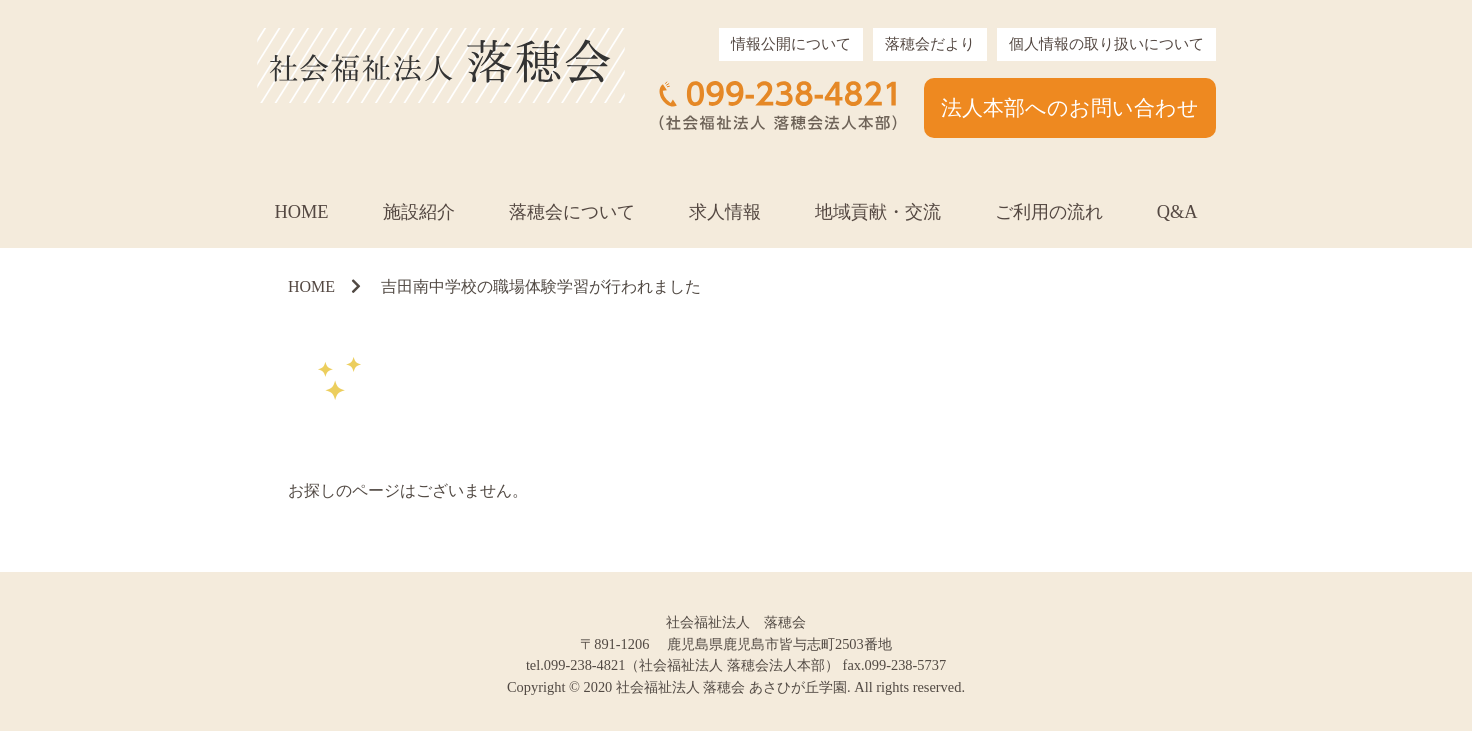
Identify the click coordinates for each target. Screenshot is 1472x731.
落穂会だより (930, 44)
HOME (301, 212)
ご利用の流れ (1049, 212)
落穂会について (572, 212)
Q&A (1177, 212)
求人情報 (725, 212)
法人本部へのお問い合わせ (1070, 107)
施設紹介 (419, 212)
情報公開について (791, 44)
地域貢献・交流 (878, 212)
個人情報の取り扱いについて (1106, 44)
